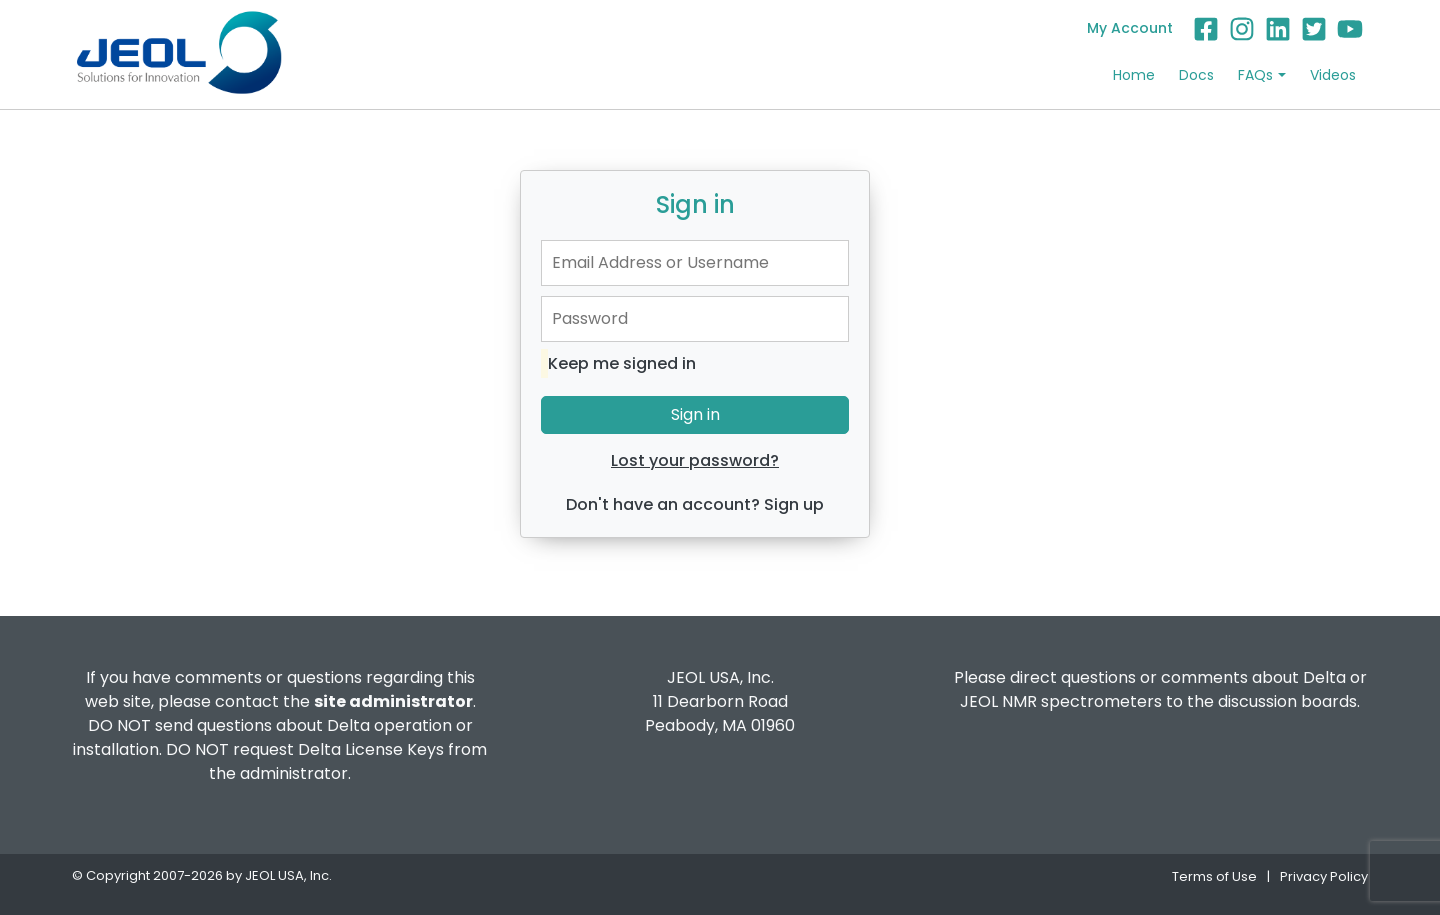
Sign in (695, 414)
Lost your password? (695, 460)
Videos (1333, 75)
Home (1134, 75)
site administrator (393, 701)
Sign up (794, 504)
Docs (1196, 75)
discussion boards (1287, 701)
